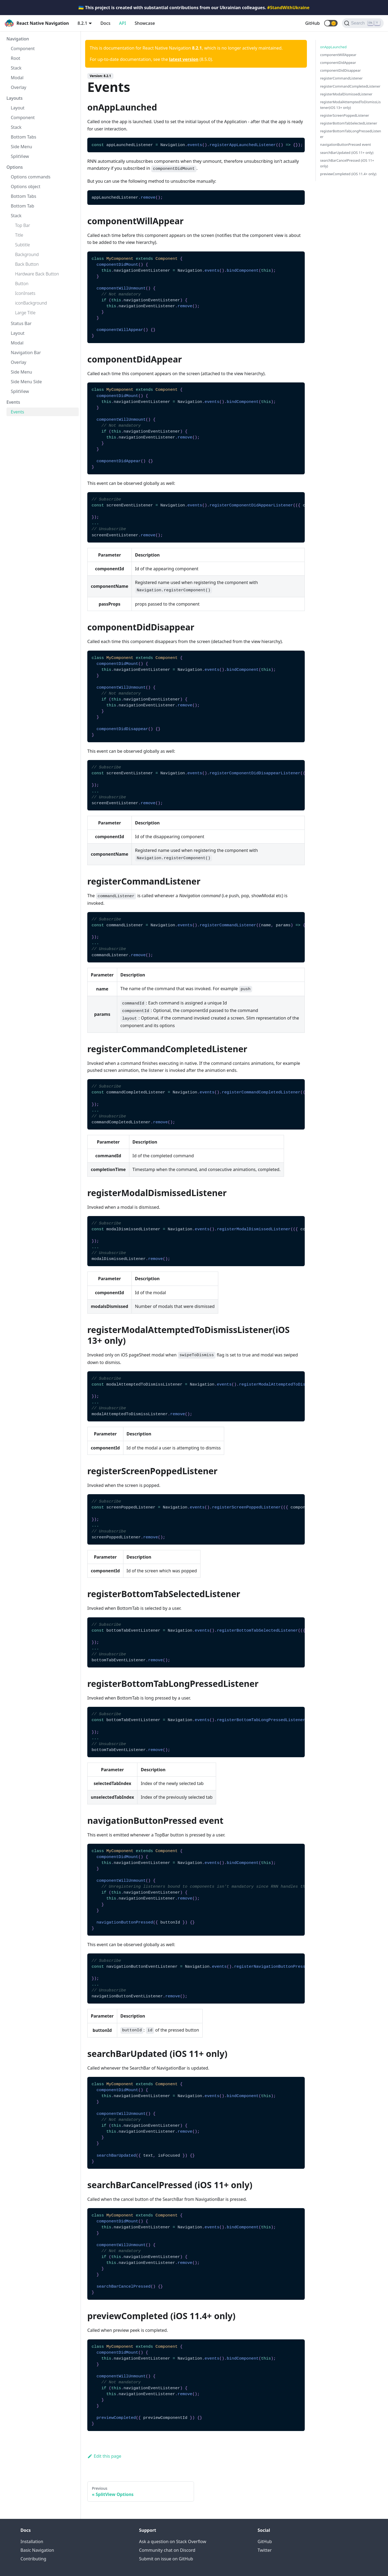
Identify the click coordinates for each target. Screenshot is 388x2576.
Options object (25, 186)
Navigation (17, 39)
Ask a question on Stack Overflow (172, 2541)
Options (14, 167)
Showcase (145, 23)
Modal (17, 78)
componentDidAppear (338, 62)
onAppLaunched (333, 46)
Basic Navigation (37, 2550)
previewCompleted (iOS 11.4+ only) (348, 173)
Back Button (27, 264)
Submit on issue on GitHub (166, 2559)
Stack (16, 68)
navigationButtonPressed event (345, 144)
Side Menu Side (26, 382)
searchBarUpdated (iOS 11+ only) (346, 152)
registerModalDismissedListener (346, 94)
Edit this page (104, 2456)
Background (27, 254)
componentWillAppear (338, 54)
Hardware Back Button (37, 274)
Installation (31, 2541)
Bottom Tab (22, 206)
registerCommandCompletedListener (350, 86)
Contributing (33, 2559)
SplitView (20, 156)
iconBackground (31, 303)
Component (23, 48)
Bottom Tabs (23, 137)
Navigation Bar (26, 352)
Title (19, 235)
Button (21, 283)
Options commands (30, 177)
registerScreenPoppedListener (344, 115)
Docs (105, 23)
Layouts (14, 98)
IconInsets (25, 293)
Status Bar (21, 323)
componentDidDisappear (340, 70)
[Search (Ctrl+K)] (363, 23)
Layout (18, 108)
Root (15, 58)
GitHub (312, 23)
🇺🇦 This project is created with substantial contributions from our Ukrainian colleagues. (193, 8)
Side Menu (21, 147)
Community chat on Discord (167, 2550)
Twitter (265, 2550)
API (122, 23)
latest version (183, 59)
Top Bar (22, 225)
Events (13, 402)
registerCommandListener (341, 78)
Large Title (25, 313)
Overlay (18, 87)
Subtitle (22, 245)
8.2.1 (82, 23)
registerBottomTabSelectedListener (348, 123)
